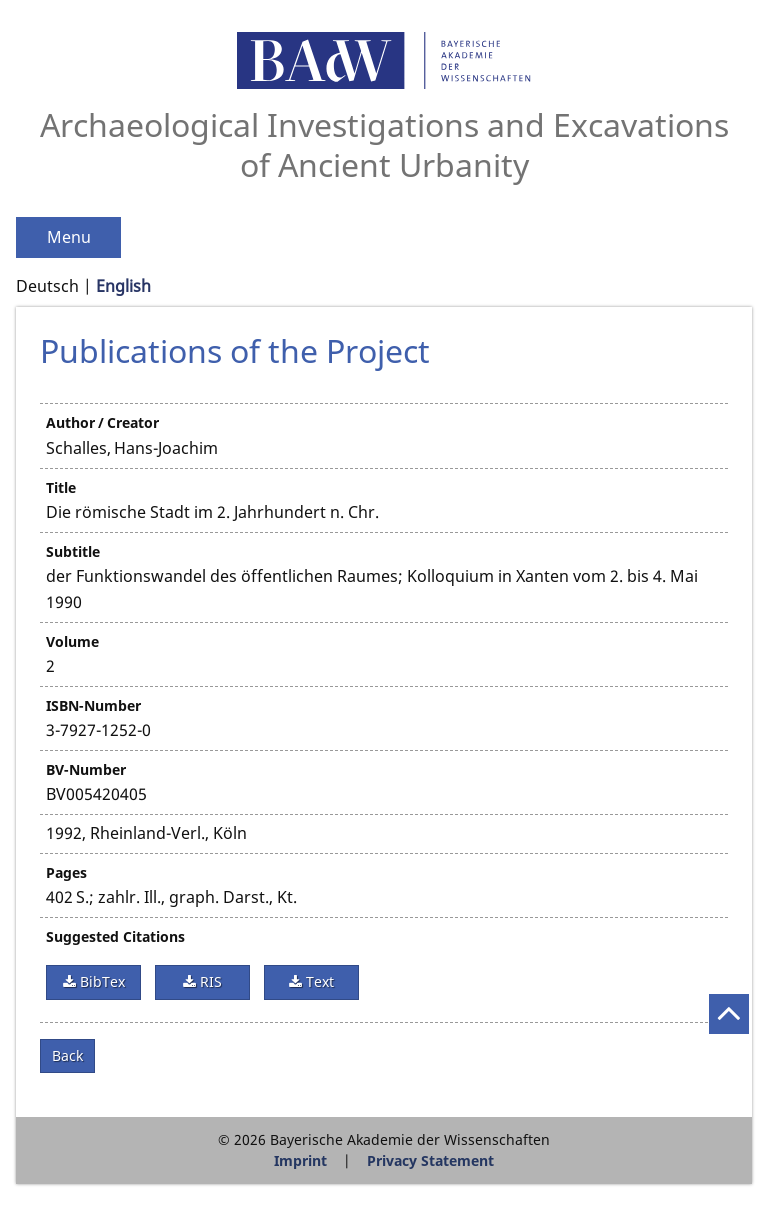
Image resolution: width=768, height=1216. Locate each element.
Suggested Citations (115, 936)
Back (67, 1055)
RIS (209, 981)
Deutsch (47, 286)
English (123, 286)
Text (318, 981)
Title (61, 487)
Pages (66, 872)
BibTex (100, 981)
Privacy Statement (430, 1160)
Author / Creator (102, 422)
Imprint (300, 1160)
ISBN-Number (93, 705)
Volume (72, 641)
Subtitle (73, 551)
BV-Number (86, 769)
